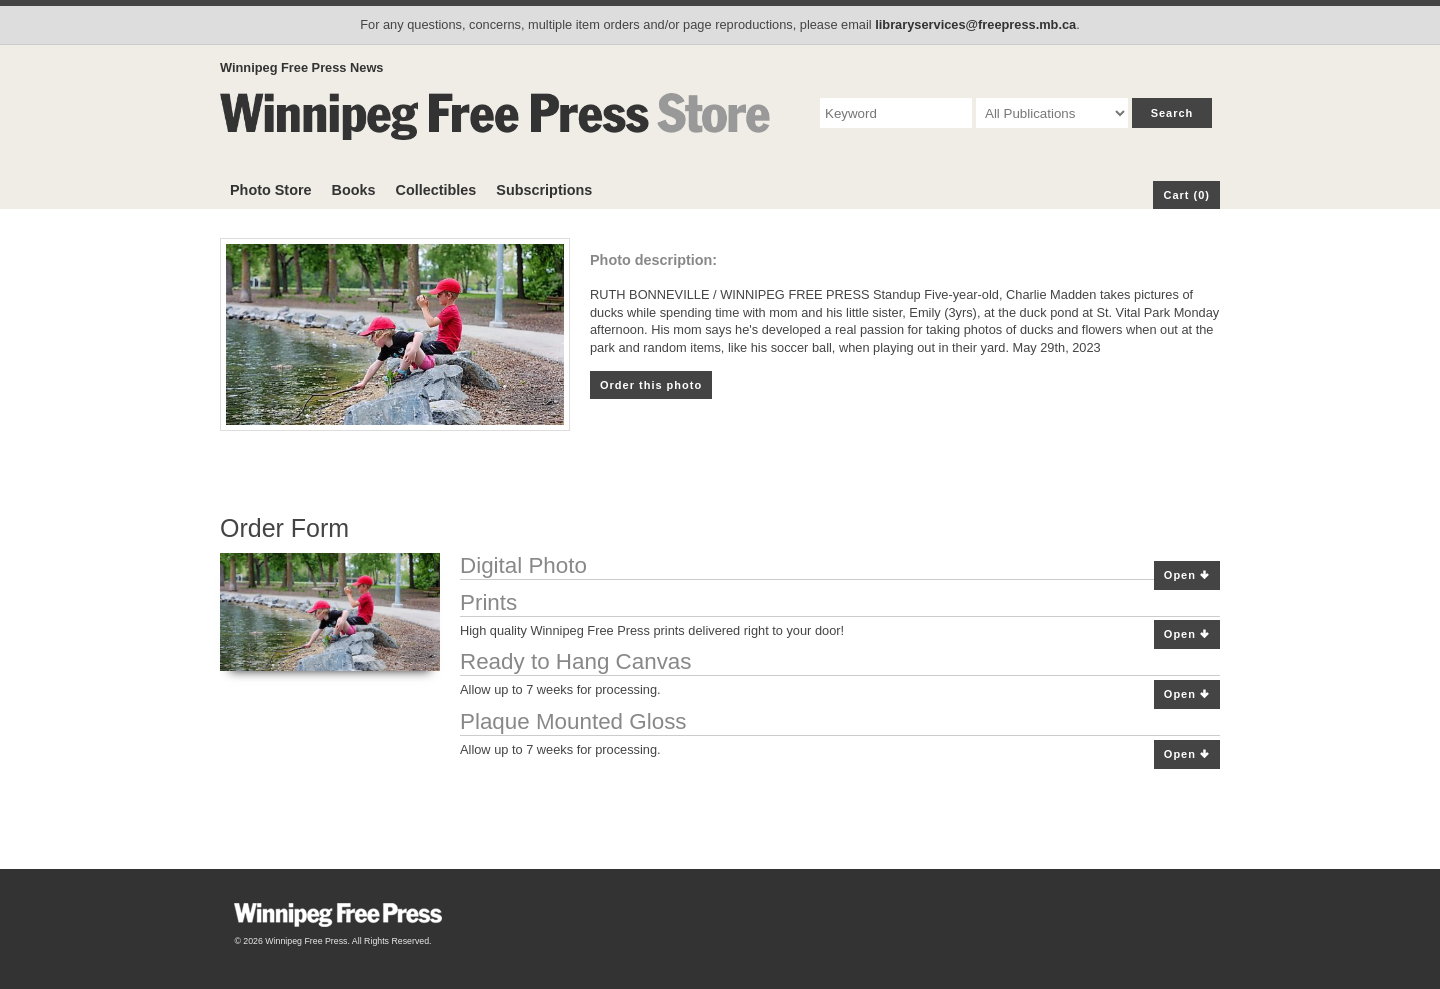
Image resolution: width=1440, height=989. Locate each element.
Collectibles (436, 190)
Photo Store (271, 190)
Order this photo (651, 385)
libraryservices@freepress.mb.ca (975, 24)
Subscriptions (544, 190)
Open (1187, 575)
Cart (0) (1186, 195)
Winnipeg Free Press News (301, 67)
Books (354, 190)
